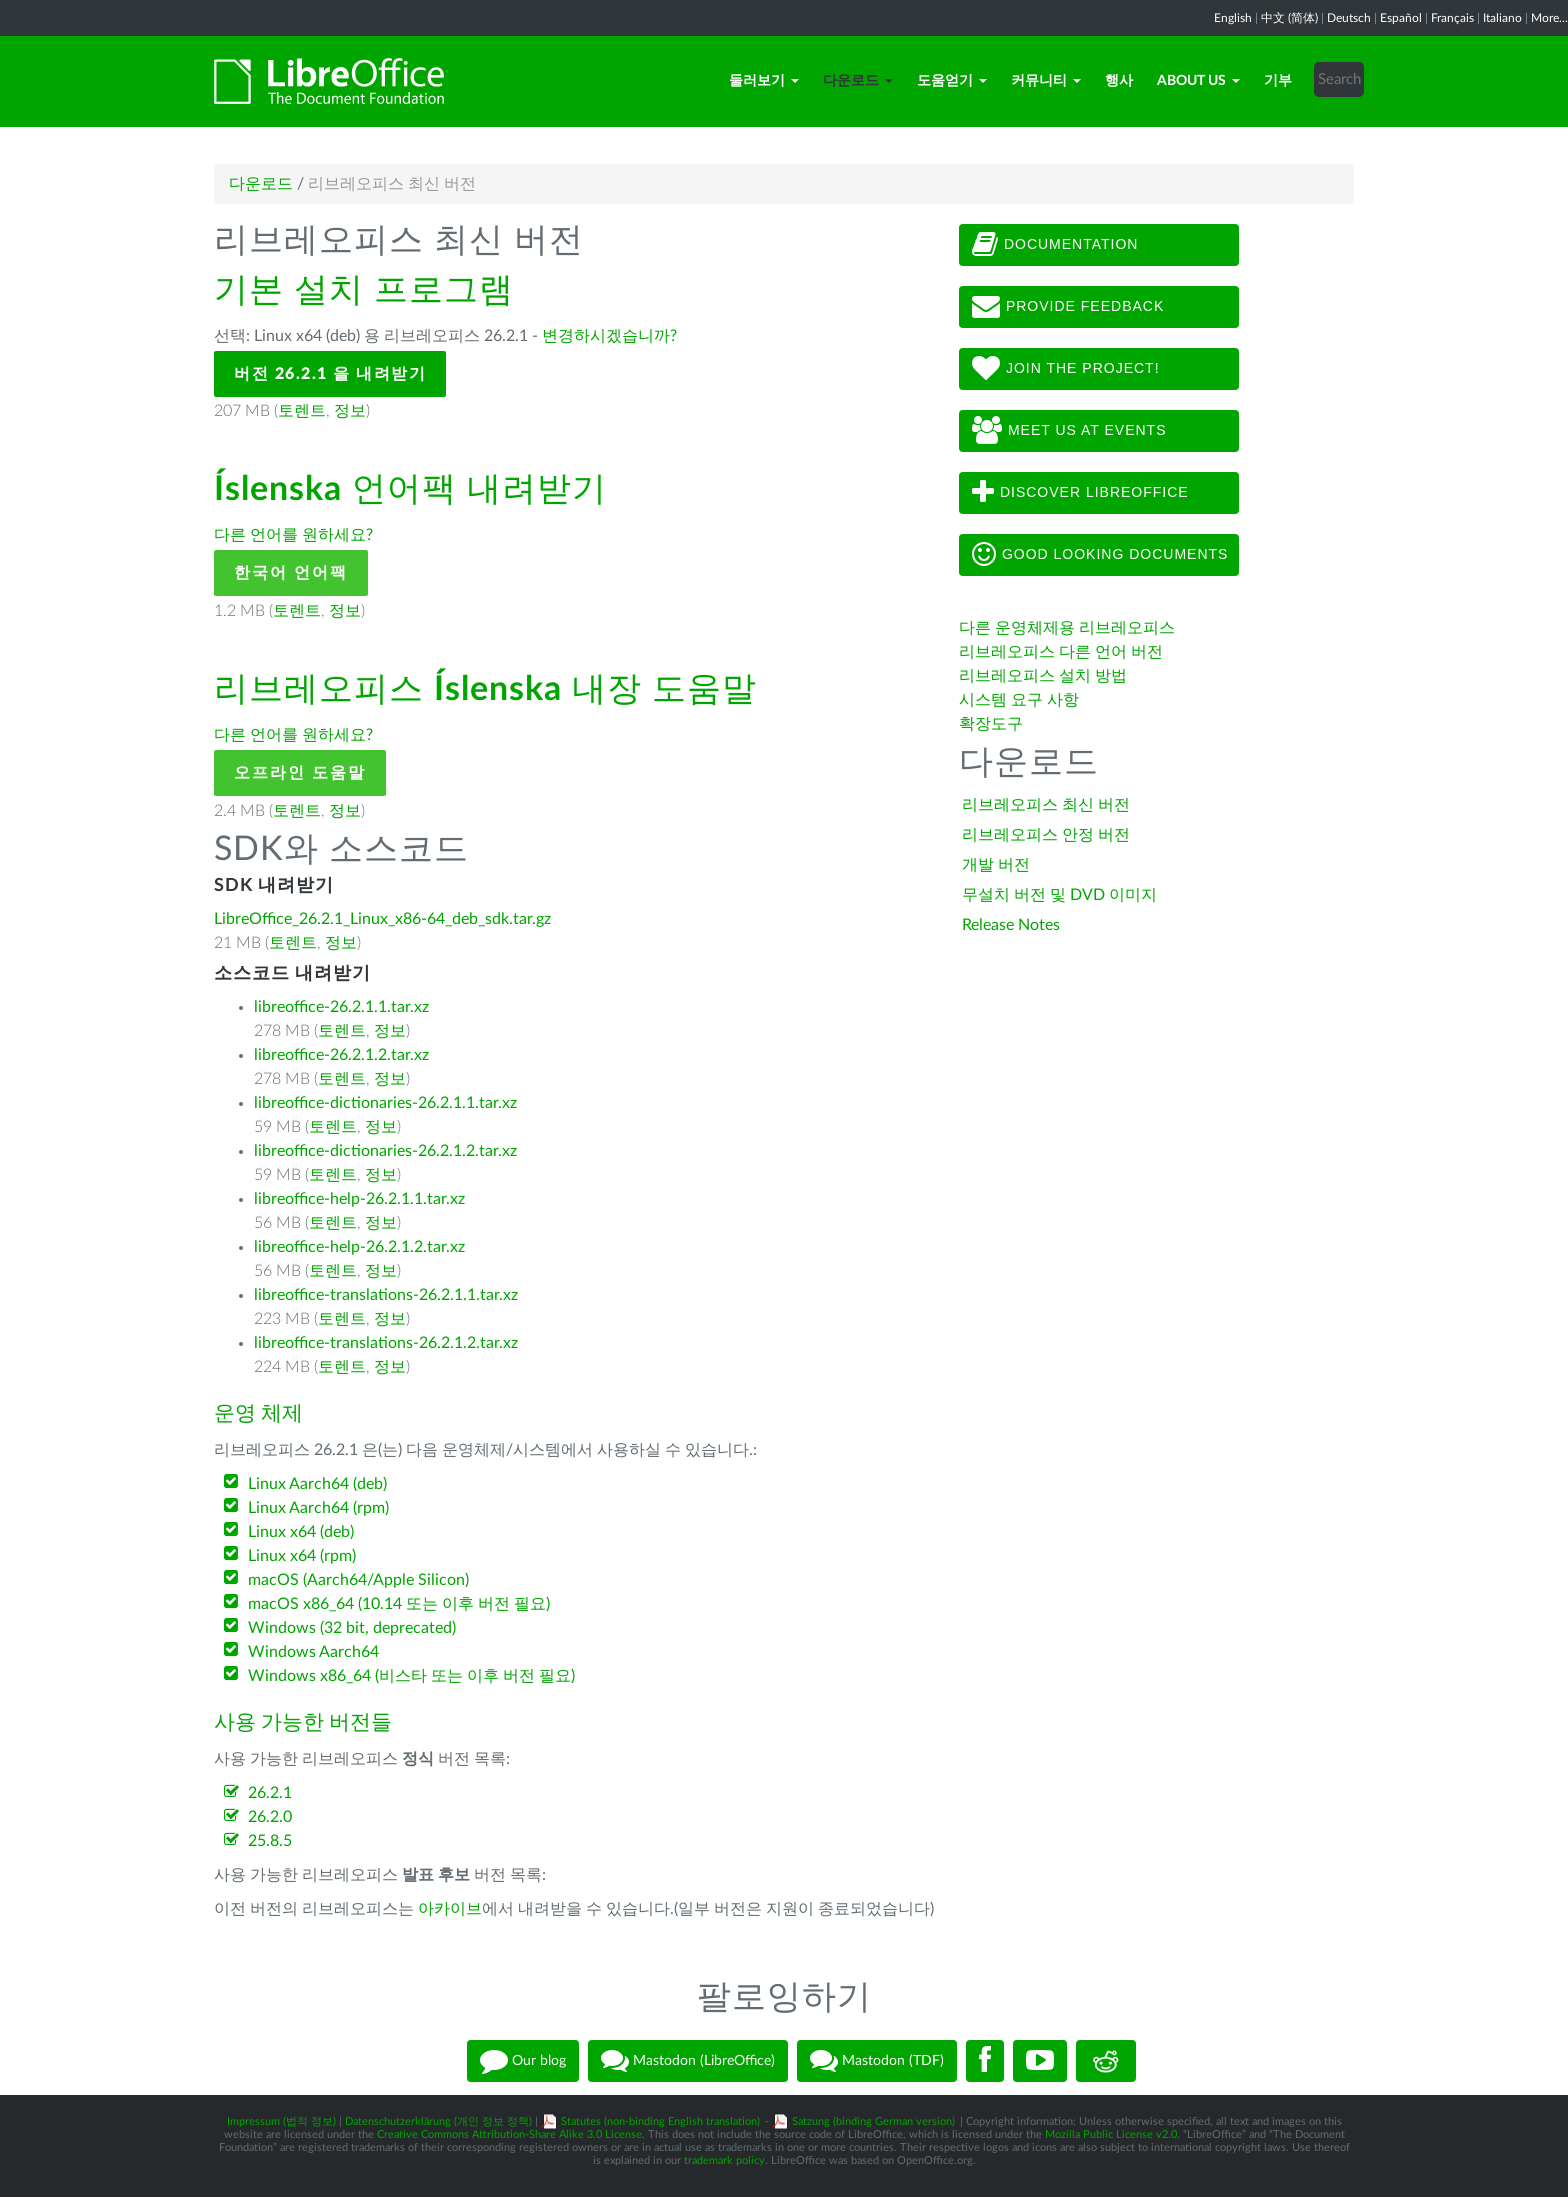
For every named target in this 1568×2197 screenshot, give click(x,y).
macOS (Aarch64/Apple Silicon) (358, 1580)
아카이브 (450, 1909)
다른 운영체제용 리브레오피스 (1067, 628)
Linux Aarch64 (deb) (317, 1484)
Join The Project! (1066, 369)
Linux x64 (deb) (301, 1532)
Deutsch (1349, 18)
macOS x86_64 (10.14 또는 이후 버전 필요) (399, 1604)
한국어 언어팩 (291, 573)
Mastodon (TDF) (877, 2061)
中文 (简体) (1289, 18)
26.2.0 (270, 1817)
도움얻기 (952, 81)
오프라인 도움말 (300, 773)
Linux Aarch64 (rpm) (318, 1508)
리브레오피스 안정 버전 (1046, 835)
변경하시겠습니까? (609, 336)
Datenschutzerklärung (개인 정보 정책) (438, 2121)
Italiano (1502, 18)
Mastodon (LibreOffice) (688, 2061)
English (1233, 18)
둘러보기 (764, 81)
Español (1401, 18)
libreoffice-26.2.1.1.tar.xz (341, 1007)
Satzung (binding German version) (873, 2121)
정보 (350, 411)
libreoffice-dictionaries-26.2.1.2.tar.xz (385, 1151)
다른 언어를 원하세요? (293, 535)
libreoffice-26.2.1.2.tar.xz (341, 1055)
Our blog (523, 2061)
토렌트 (302, 411)
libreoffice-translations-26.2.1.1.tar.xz (386, 1295)
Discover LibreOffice (1080, 493)
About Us (1198, 81)
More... (1549, 18)
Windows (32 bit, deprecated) (352, 1628)
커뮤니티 (1046, 81)
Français (1452, 18)
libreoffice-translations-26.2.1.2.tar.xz (386, 1343)
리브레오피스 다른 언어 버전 (1061, 652)
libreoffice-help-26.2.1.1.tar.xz (359, 1199)
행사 (1119, 81)
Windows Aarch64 (313, 1652)
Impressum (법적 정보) (281, 2121)
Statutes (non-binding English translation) (660, 2121)
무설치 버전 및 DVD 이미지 (1059, 895)
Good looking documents (1100, 555)
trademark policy (724, 2160)
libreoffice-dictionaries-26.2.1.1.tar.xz (385, 1103)
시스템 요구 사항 (1019, 700)
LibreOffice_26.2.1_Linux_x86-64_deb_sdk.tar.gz (382, 919)
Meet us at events (1069, 431)
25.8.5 (270, 1841)
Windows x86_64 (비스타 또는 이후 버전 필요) (411, 1676)
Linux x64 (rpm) (302, 1556)
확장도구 (991, 724)
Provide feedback (1068, 307)
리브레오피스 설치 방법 (1043, 676)
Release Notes (1011, 925)
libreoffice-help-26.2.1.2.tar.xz (359, 1247)
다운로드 (858, 81)
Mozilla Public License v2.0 (1111, 2134)
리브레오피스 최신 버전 (1046, 805)
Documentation (1055, 245)
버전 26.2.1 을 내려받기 (330, 374)
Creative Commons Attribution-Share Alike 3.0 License (509, 2134)
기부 (1278, 81)
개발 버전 (996, 865)
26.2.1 (270, 1793)
